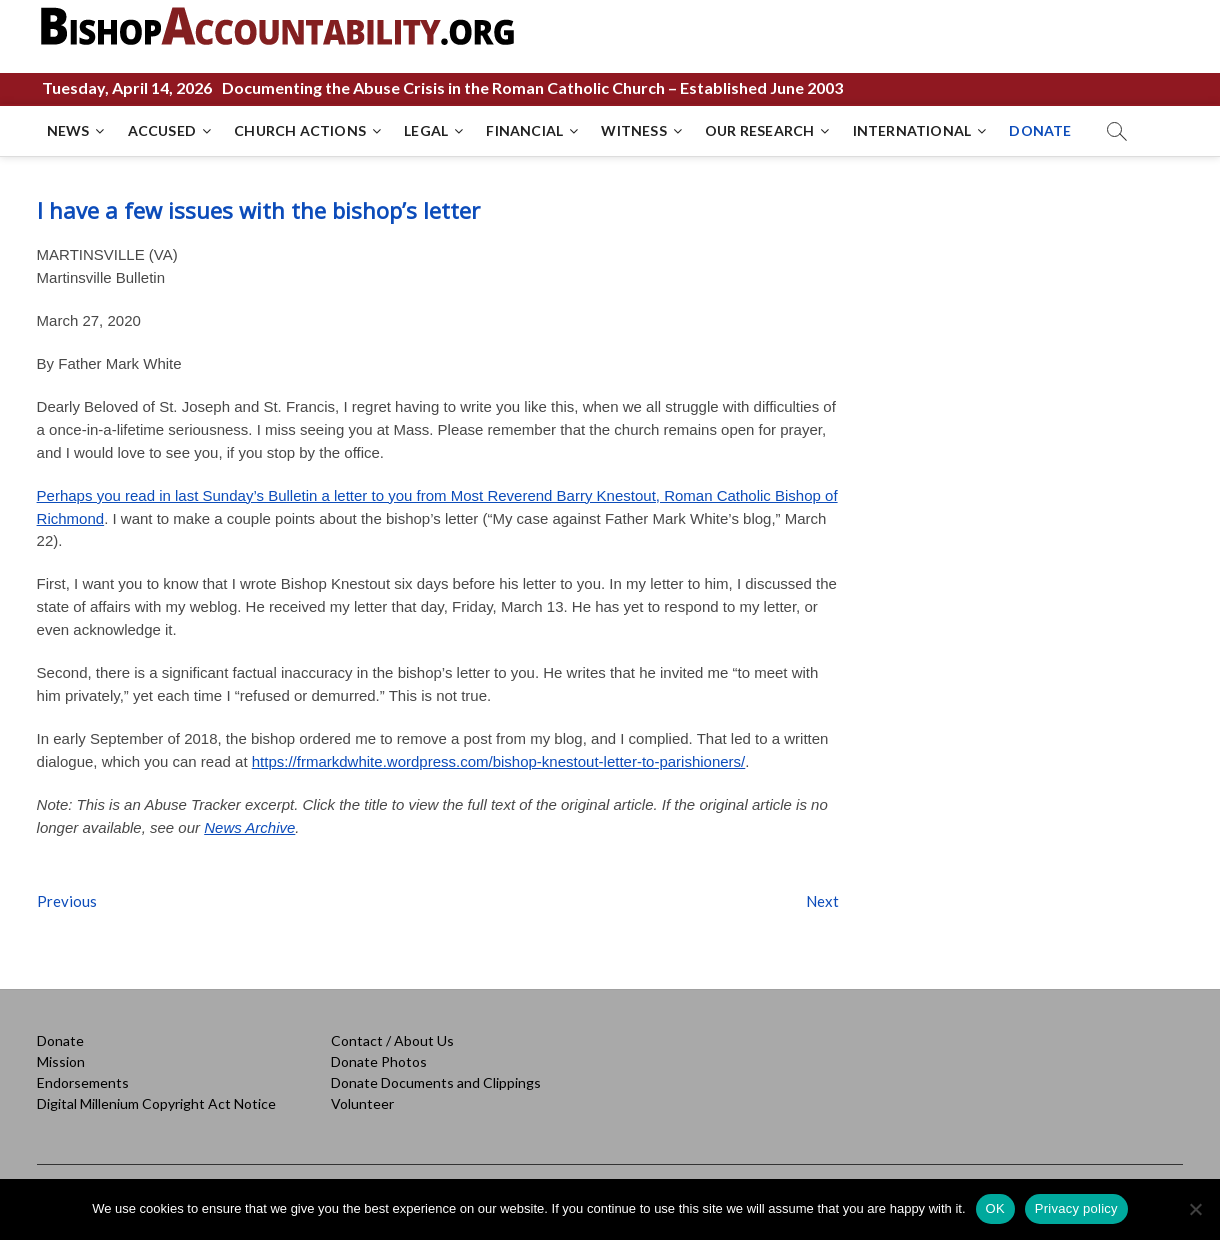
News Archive (249, 827)
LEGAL (426, 130)
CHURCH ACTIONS (300, 130)
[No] (1195, 1209)
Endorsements (83, 1082)
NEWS (68, 130)
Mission (61, 1061)
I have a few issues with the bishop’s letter (258, 210)
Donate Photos (379, 1061)
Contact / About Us (392, 1040)
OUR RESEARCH (759, 130)
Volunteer (362, 1103)
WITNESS (633, 130)
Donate (60, 1040)
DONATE (1040, 130)
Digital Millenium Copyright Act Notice (156, 1103)
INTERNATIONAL (912, 130)
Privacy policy (1076, 1208)
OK (995, 1208)
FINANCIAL (524, 130)
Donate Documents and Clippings (436, 1082)
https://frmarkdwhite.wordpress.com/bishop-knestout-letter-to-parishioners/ (499, 761)
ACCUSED (162, 130)
